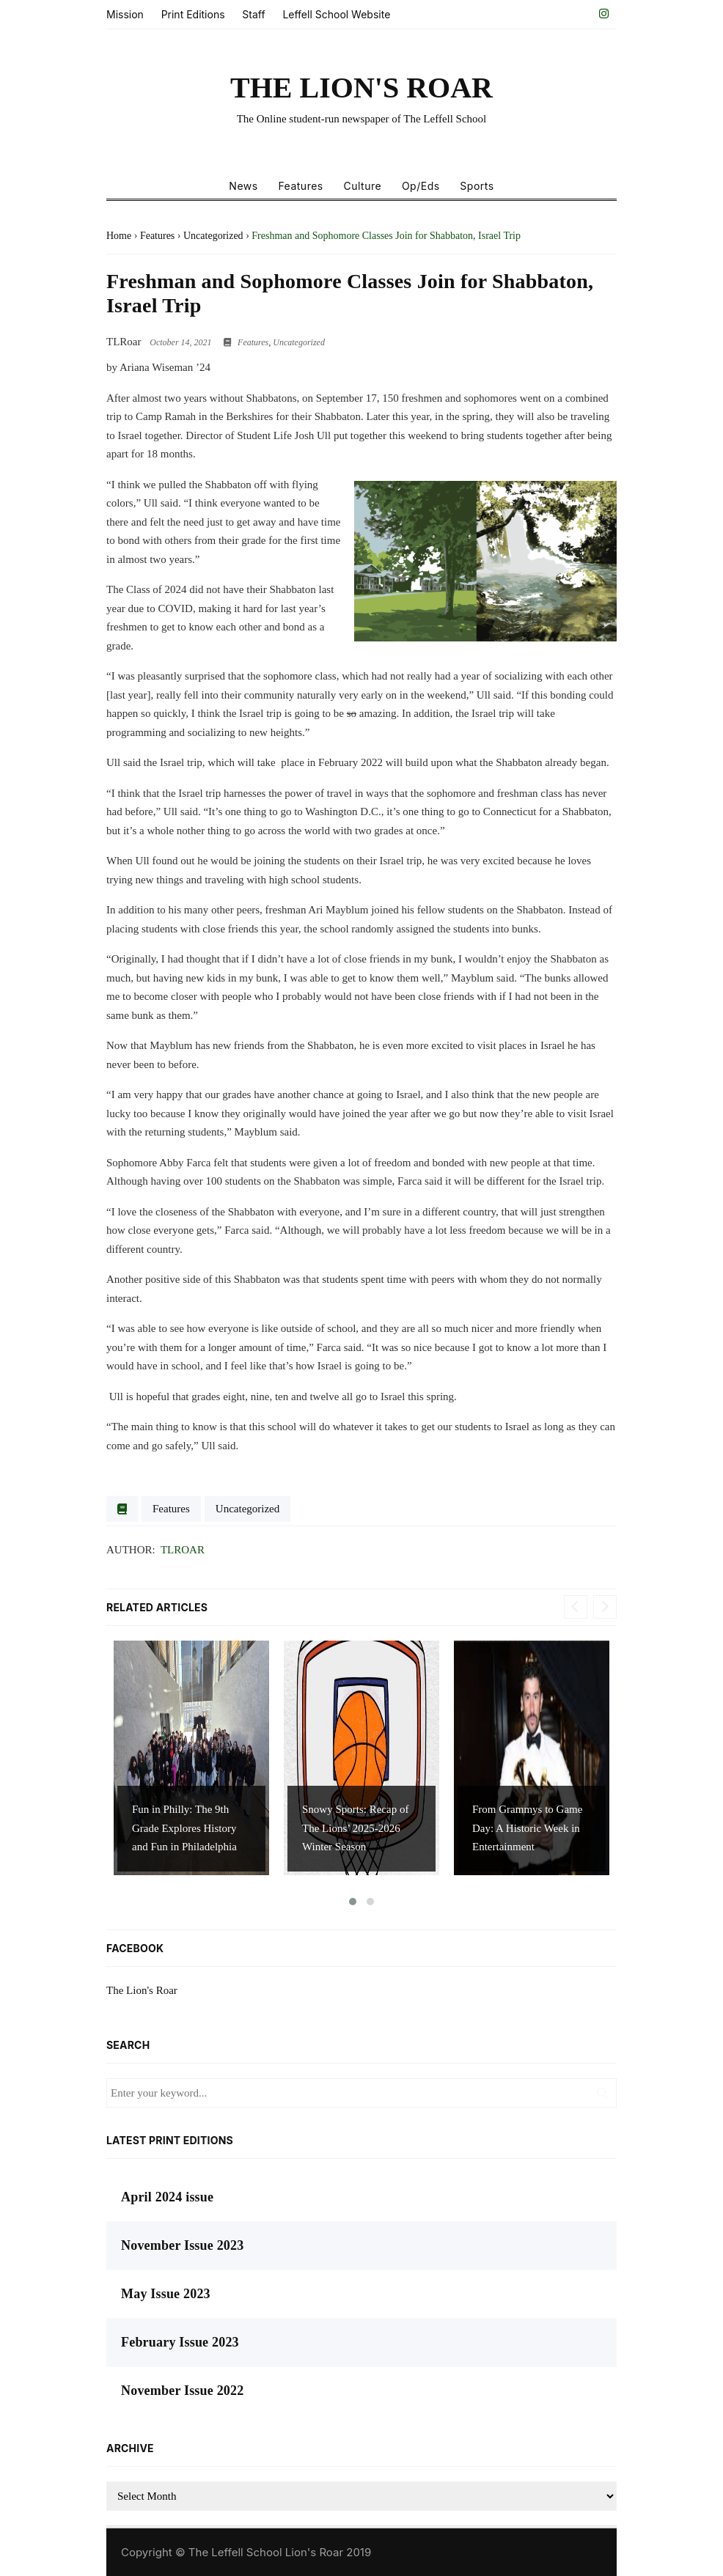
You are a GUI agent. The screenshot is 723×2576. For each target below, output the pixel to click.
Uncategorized (299, 342)
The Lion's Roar (141, 1990)
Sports (476, 186)
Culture (362, 186)
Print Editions (193, 14)
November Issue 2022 (182, 2390)
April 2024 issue (167, 2197)
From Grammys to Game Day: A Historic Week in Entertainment (527, 1827)
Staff (253, 14)
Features (300, 186)
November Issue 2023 (182, 2245)
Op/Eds (421, 186)
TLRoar (183, 1550)
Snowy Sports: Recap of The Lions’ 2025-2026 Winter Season (355, 1827)
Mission (125, 14)
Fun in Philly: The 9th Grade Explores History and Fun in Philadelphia (184, 1827)
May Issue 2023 (165, 2293)
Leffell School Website (336, 14)
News (243, 186)
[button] (353, 1901)
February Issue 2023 (180, 2342)
